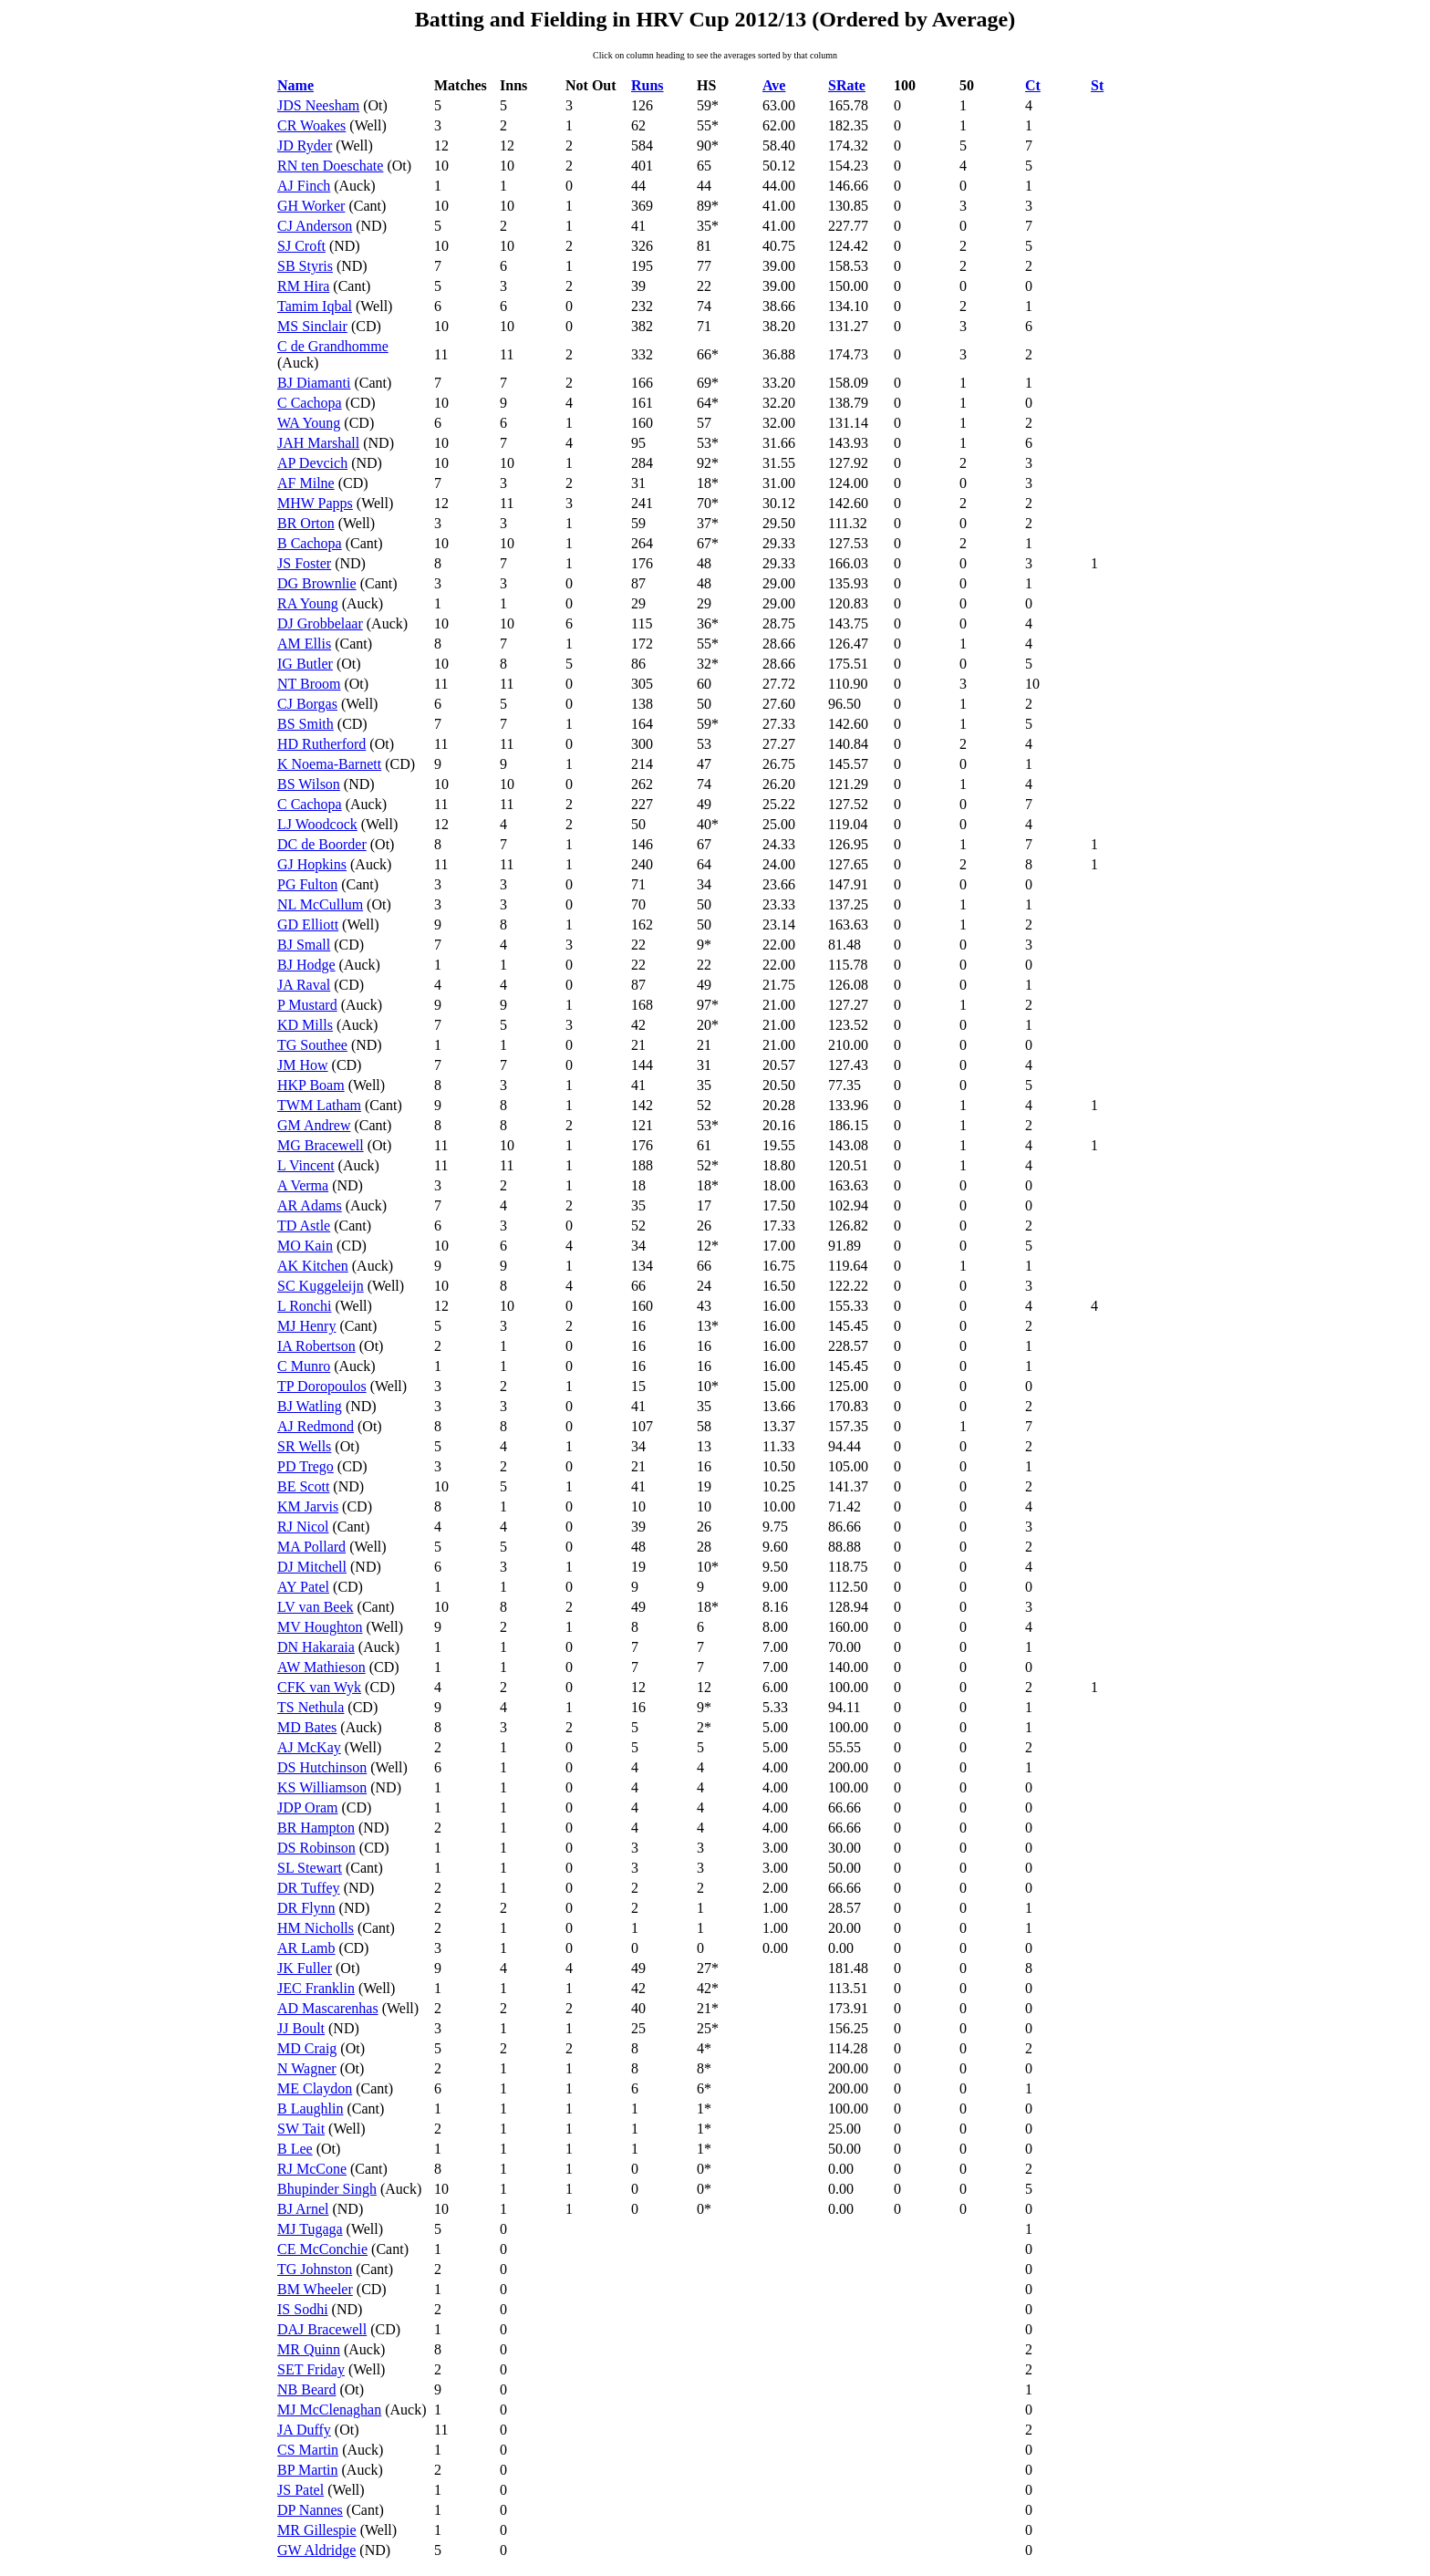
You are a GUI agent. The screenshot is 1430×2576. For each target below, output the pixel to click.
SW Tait (301, 2128)
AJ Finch (303, 185)
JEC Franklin (316, 1988)
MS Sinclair (312, 326)
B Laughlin (310, 2108)
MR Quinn (308, 2349)
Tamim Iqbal (314, 306)
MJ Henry (306, 1326)
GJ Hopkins (312, 864)
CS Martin (307, 2449)
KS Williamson (322, 1787)
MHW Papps (315, 503)
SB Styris (305, 266)
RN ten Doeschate (330, 165)
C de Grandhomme (333, 346)
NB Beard (306, 2389)
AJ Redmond (315, 1426)
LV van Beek (315, 1607)
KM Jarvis (307, 1506)
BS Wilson (308, 784)
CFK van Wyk (319, 1687)
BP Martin (307, 2469)
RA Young (307, 603)
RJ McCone (312, 2168)
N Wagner (307, 2068)
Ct (1033, 85)
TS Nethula (310, 1707)
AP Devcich (312, 463)
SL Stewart (309, 1867)
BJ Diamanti (313, 382)
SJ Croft (301, 246)
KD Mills (305, 1025)
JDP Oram (307, 1807)
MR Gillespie (317, 2530)
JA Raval (303, 984)
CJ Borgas (307, 704)
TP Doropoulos (322, 1386)
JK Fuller (304, 1968)
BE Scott (303, 1486)
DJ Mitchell (312, 1566)
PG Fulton (307, 884)
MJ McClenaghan (329, 2409)
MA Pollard (311, 1546)
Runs (647, 85)
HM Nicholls (315, 1928)
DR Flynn (306, 1908)
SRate (846, 85)
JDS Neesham (318, 105)
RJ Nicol (302, 1526)
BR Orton (306, 523)
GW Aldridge (316, 2550)
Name (295, 85)
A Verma (302, 1185)
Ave (773, 85)
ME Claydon (314, 2088)
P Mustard (307, 1005)
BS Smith (305, 724)
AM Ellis (304, 643)
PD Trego (305, 1466)
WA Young (308, 423)
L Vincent (306, 1165)
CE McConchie (322, 2249)
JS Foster (304, 563)
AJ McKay (309, 1747)
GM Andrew (313, 1125)
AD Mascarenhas (327, 2008)
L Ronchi (304, 1306)
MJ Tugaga (310, 2229)
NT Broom (308, 683)
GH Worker (311, 205)
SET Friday (311, 2369)
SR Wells (304, 1446)
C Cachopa (309, 402)
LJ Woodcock (317, 824)
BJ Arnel (302, 2209)
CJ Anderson (314, 226)
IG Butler (305, 663)
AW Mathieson (321, 1667)
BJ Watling (309, 1406)
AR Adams (309, 1205)
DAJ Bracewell (322, 2329)
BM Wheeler (315, 2289)
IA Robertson (316, 1346)
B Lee (295, 2148)
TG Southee (312, 1045)
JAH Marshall (318, 443)
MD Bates (307, 1727)
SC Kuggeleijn (320, 1285)
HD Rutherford (321, 744)
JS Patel (300, 2490)
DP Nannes (310, 2510)
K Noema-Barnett (329, 764)
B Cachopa (309, 543)
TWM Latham (319, 1105)
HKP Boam (311, 1085)
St (1097, 85)
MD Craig (307, 2048)
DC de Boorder (322, 844)
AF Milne (306, 483)
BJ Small (303, 944)
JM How (302, 1065)
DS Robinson (316, 1847)
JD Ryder (304, 145)
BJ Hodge (306, 964)
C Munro (303, 1366)
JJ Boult (301, 2028)
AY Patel (303, 1586)
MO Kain (305, 1245)
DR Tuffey (308, 1888)
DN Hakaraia (316, 1647)
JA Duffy (304, 2429)
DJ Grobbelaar (320, 623)
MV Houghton (320, 1627)
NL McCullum (320, 904)
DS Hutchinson (322, 1767)
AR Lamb (306, 1948)
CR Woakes (311, 125)
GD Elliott (307, 924)
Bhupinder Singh (327, 2189)
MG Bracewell (320, 1145)
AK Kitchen (312, 1265)
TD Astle (303, 1225)
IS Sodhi (302, 2309)
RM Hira (303, 286)
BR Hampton (316, 1827)
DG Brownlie (317, 583)
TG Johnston (314, 2269)
